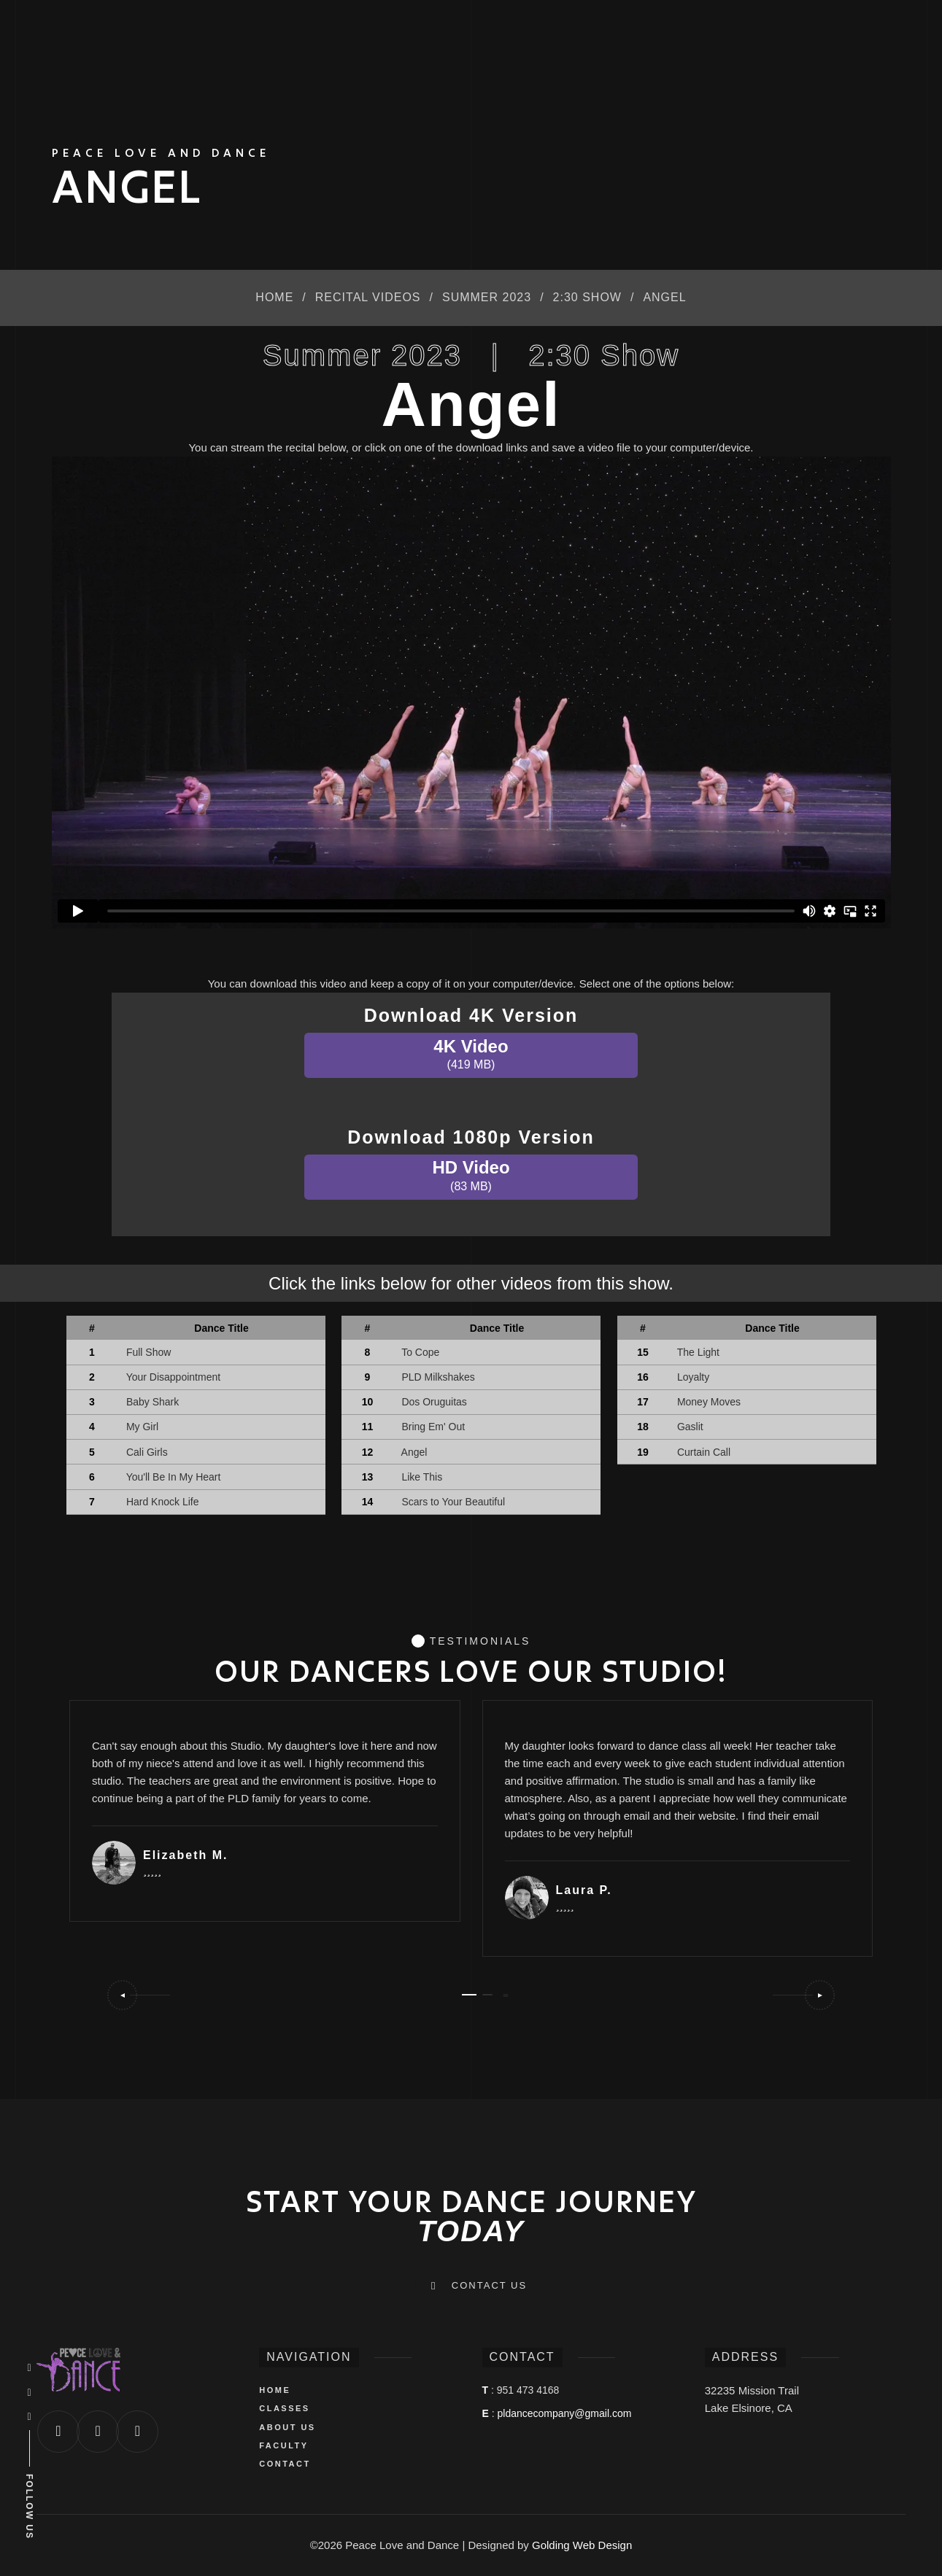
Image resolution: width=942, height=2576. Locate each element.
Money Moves (709, 1402)
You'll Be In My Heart (173, 1477)
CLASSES (284, 2408)
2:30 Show (587, 297)
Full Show (148, 1352)
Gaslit (690, 1426)
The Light (698, 1352)
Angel (415, 1452)
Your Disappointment (173, 1377)
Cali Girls (147, 1452)
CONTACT (284, 2463)
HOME (274, 2390)
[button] (138, 1995)
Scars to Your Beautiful (453, 1502)
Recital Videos (368, 297)
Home (274, 297)
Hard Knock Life (162, 1502)
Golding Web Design (582, 2545)
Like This (422, 1477)
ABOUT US (287, 2427)
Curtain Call (703, 1452)
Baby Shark (152, 1402)
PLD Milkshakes (438, 1377)
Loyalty (693, 1377)
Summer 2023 (486, 297)
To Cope (421, 1352)
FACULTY (283, 2445)
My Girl (142, 1426)
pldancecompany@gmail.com (565, 2413)
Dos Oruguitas (434, 1402)
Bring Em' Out (433, 1426)
